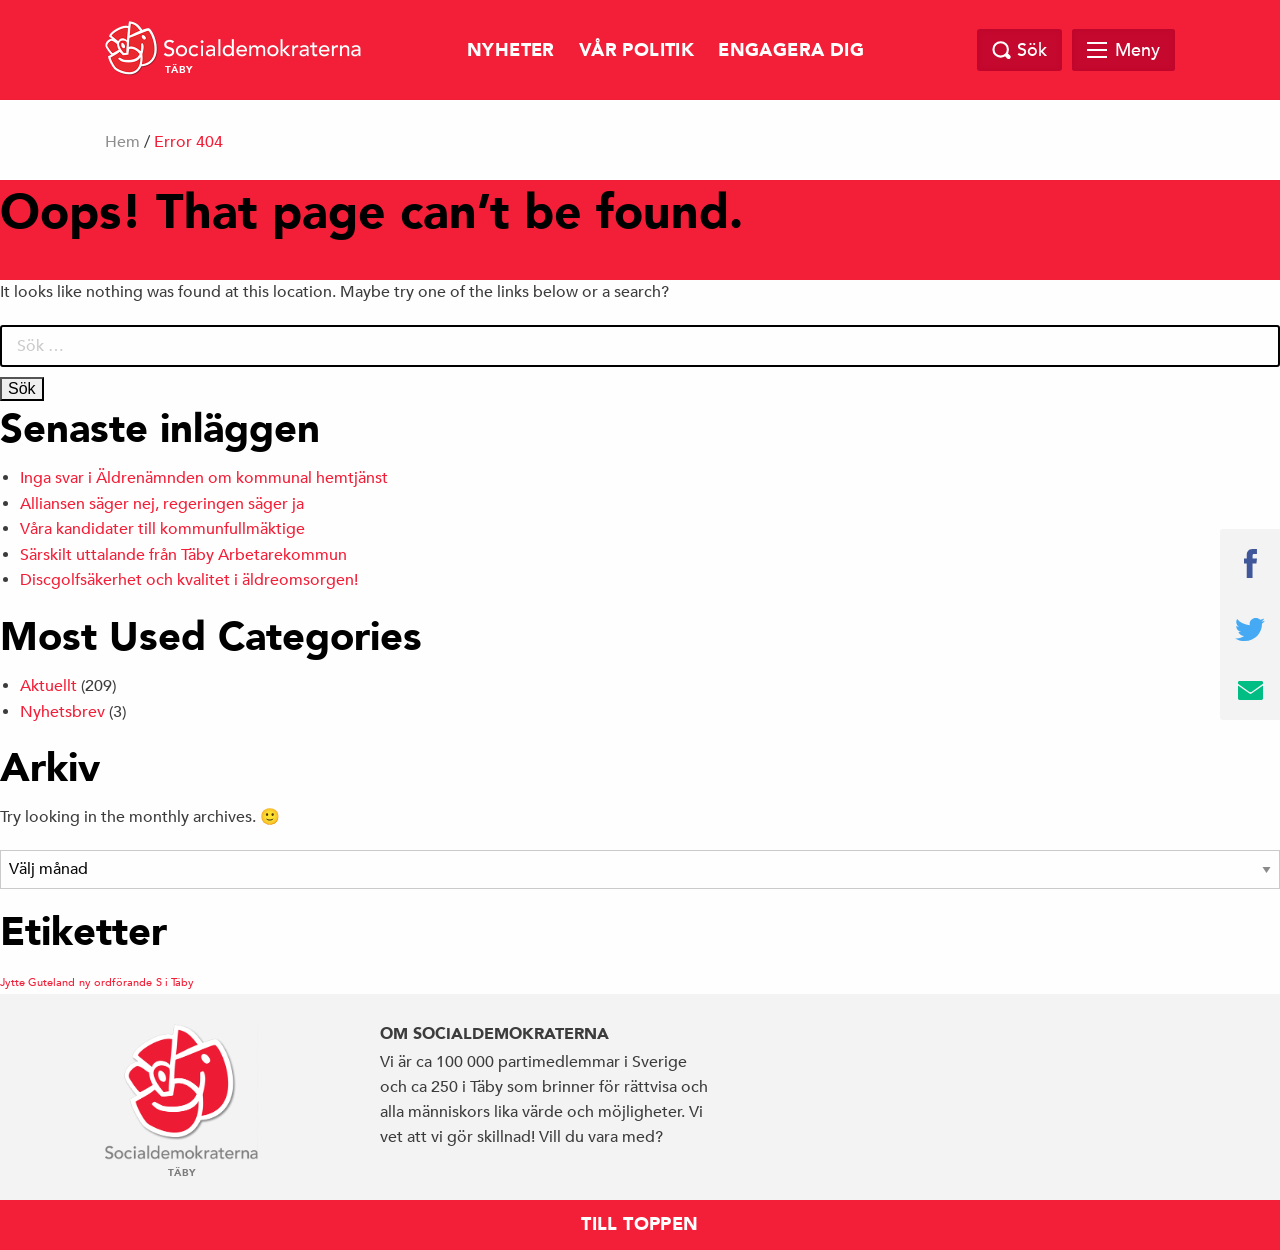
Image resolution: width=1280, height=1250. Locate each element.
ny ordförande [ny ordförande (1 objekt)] (115, 981)
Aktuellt (48, 686)
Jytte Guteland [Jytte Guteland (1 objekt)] (37, 981)
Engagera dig (791, 50)
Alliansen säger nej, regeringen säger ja (162, 504)
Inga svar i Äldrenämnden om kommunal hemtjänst (204, 478)
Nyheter (511, 50)
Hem (122, 142)
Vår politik (636, 50)
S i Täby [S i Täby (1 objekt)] (175, 981)
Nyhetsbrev (62, 712)
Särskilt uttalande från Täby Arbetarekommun (183, 555)
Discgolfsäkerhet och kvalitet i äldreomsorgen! (189, 580)
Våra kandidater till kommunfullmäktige (162, 529)
